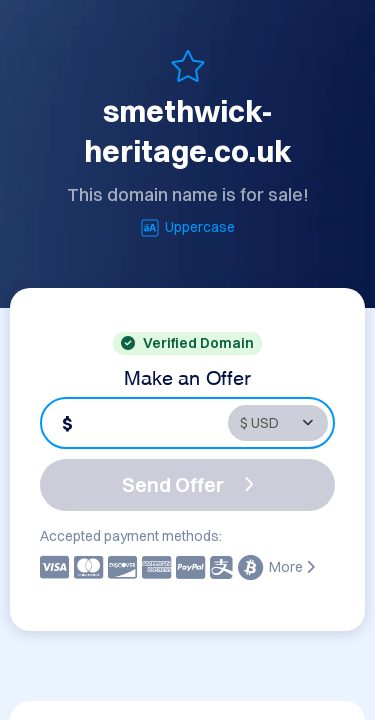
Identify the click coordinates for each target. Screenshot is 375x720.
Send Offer (188, 484)
